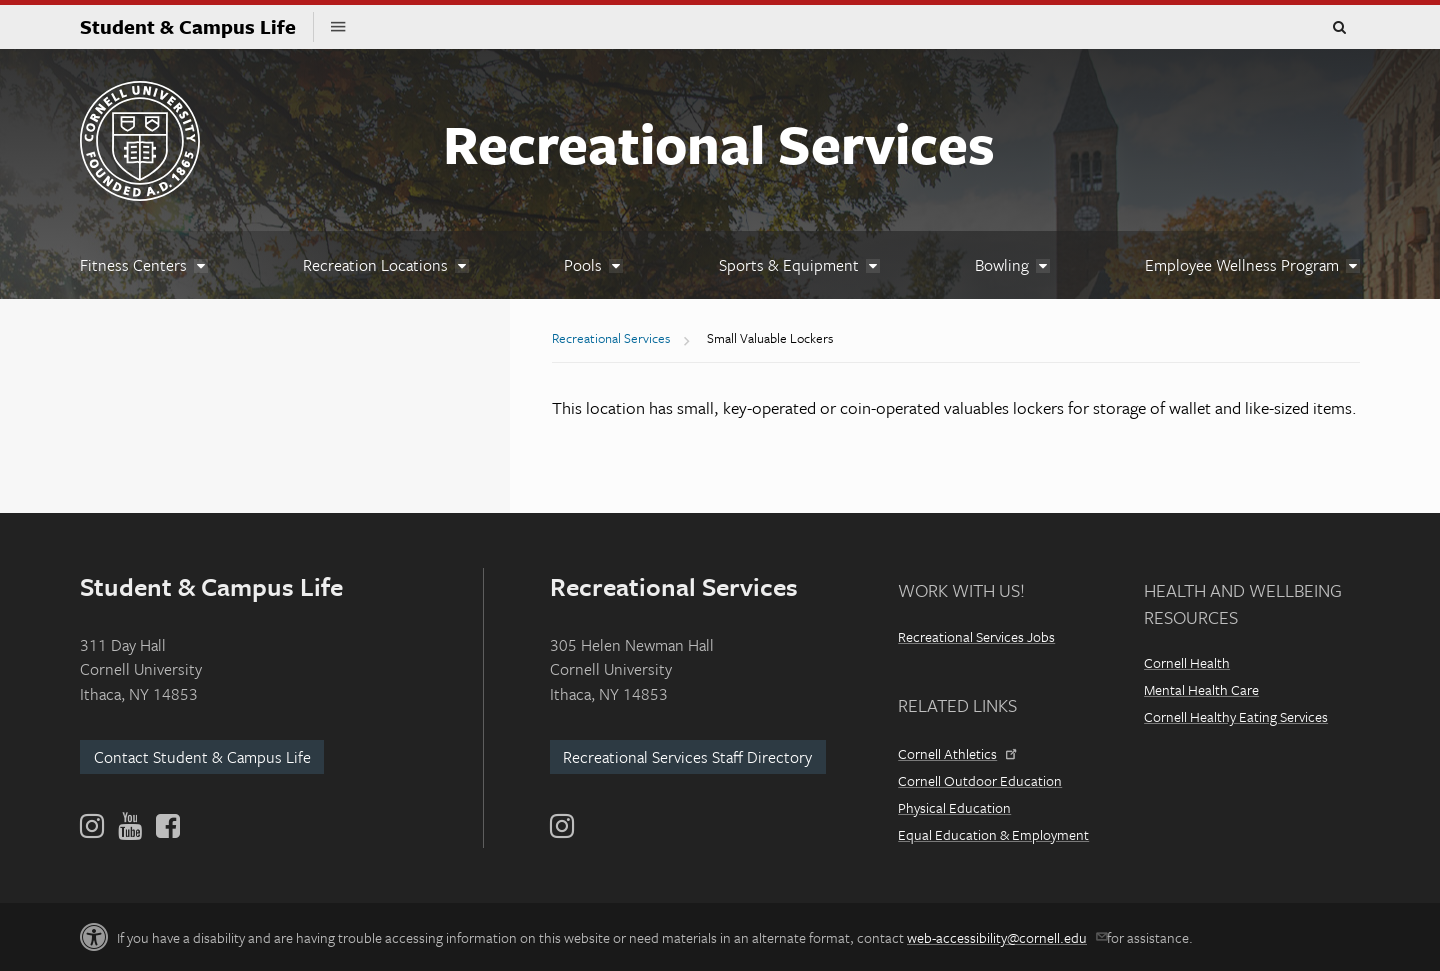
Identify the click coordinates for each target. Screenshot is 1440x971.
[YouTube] (130, 826)
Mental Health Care (1201, 689)
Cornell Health (1187, 662)
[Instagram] (562, 826)
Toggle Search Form (1339, 28)
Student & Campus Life (197, 26)
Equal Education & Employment (993, 834)
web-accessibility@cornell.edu (1005, 937)
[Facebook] (166, 826)
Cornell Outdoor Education (980, 780)
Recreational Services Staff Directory (687, 757)
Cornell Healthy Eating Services (1236, 716)
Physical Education (954, 807)
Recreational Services (719, 143)
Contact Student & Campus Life (202, 757)
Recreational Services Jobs (976, 636)
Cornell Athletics (956, 753)
